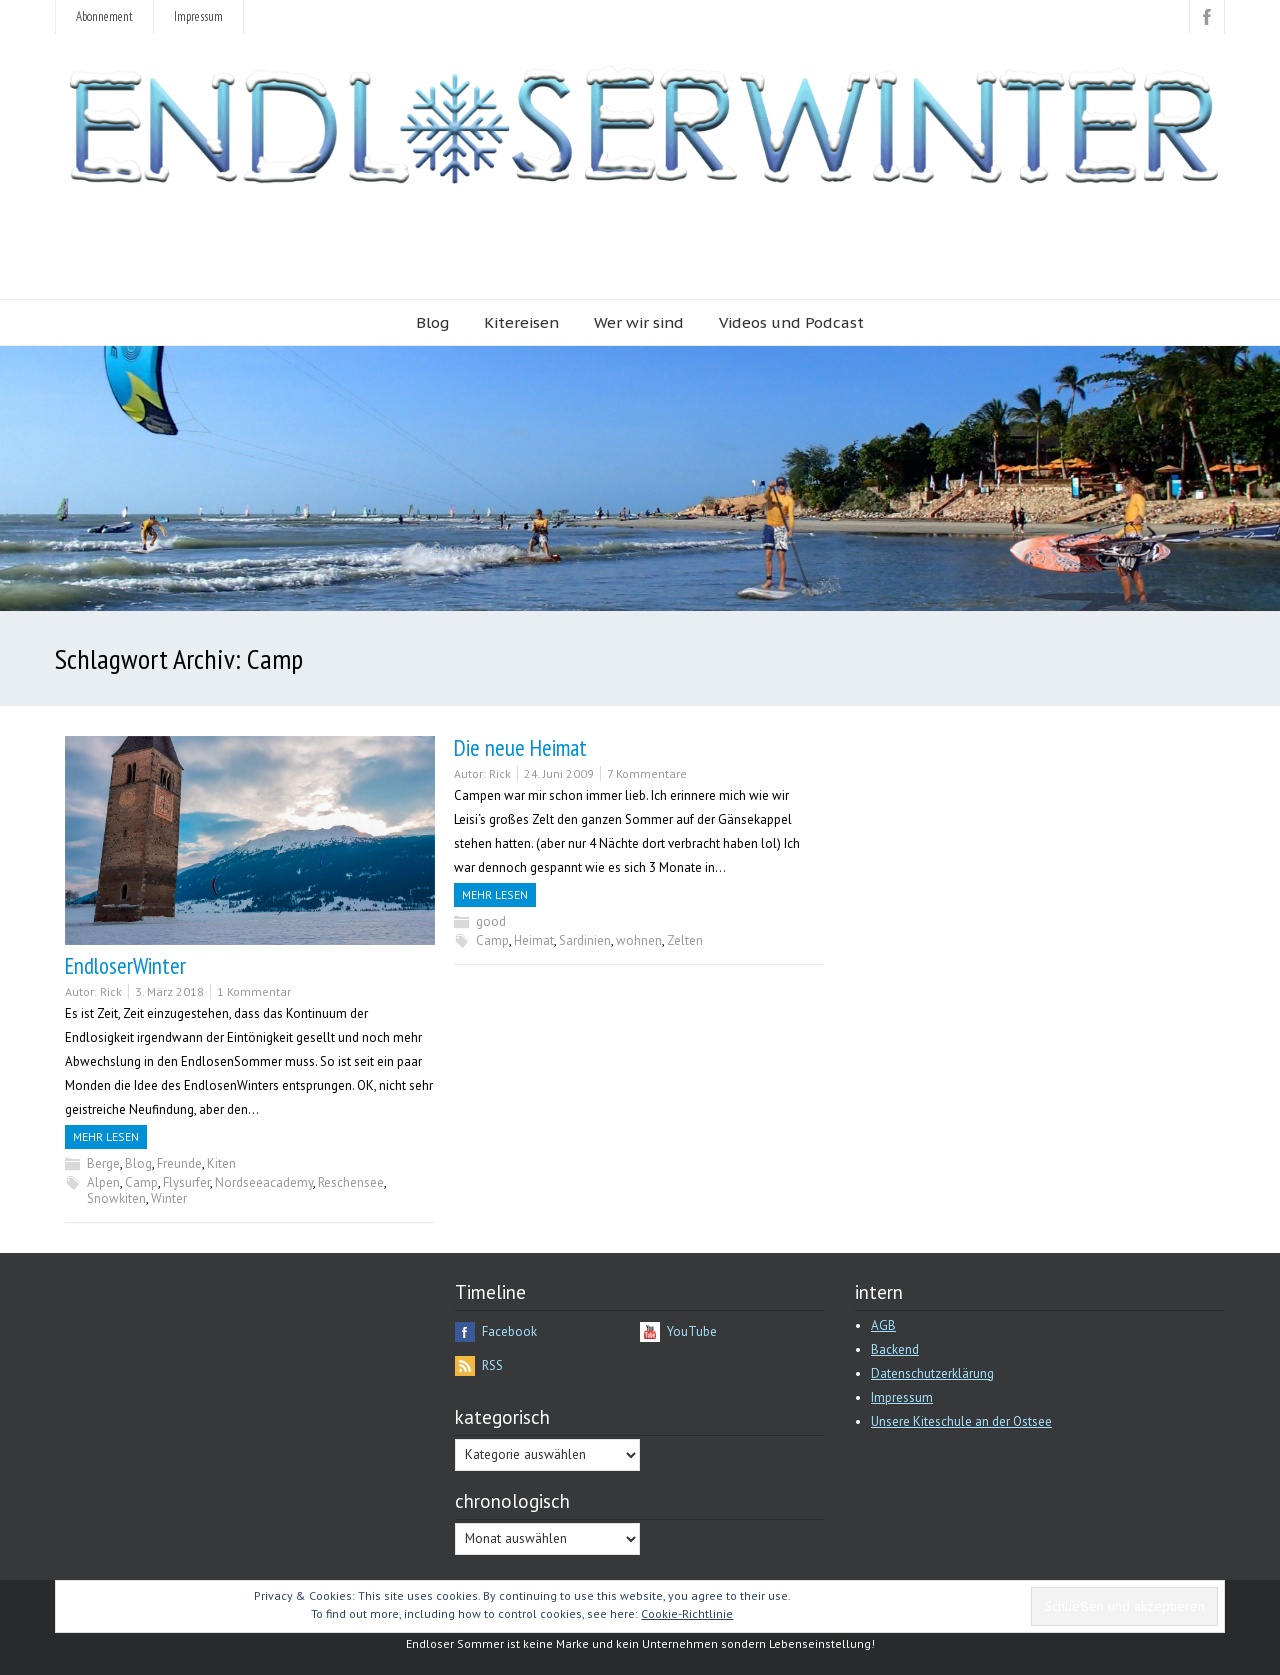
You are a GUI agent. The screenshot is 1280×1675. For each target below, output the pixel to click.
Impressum (198, 16)
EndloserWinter (125, 965)
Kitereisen (521, 322)
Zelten (685, 940)
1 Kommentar (254, 991)
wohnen (639, 940)
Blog (432, 322)
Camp (141, 1182)
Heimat (534, 940)
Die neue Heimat (520, 747)
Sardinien (585, 940)
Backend (895, 1349)
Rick (111, 991)
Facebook (509, 1331)
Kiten (221, 1163)
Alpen (103, 1182)
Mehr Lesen (106, 1136)
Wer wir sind (639, 322)
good (491, 921)
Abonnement (104, 16)
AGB (883, 1325)
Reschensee (351, 1182)
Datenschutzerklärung (932, 1373)
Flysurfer (186, 1182)
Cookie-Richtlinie (687, 1613)
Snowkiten (116, 1198)
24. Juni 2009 (559, 773)
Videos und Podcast (791, 322)
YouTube (692, 1331)
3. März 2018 (169, 991)
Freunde (179, 1163)
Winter (169, 1198)
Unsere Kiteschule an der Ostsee (961, 1421)
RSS (492, 1365)
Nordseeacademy (264, 1182)
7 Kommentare (647, 773)
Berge (103, 1163)
